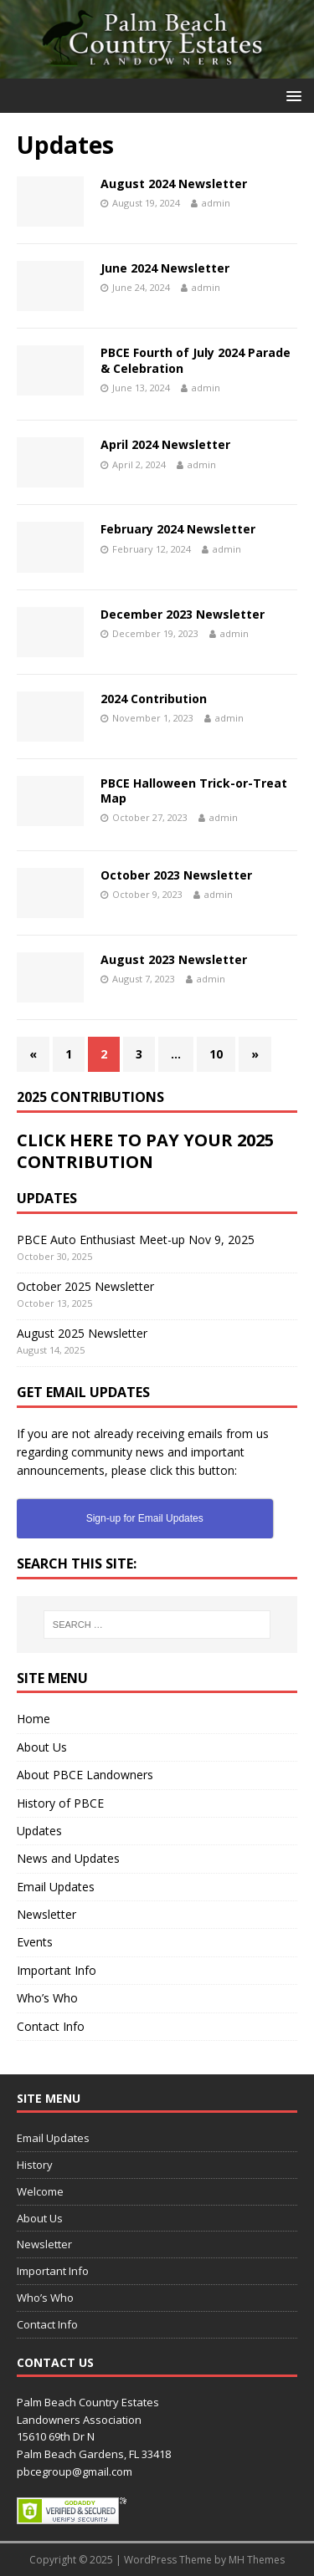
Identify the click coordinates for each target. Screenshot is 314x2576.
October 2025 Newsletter (85, 1286)
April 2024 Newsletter (165, 444)
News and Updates (68, 1858)
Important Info (56, 1970)
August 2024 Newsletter (173, 183)
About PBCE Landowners (85, 1775)
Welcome (40, 2191)
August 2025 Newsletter (82, 1333)
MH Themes (257, 2560)
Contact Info (51, 2026)
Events (35, 1942)
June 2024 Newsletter (164, 268)
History (35, 2164)
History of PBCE (60, 1803)
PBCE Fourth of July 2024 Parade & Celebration (195, 359)
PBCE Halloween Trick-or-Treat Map (193, 790)
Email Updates (56, 1887)
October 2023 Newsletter (176, 875)
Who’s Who (47, 1998)
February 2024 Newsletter (177, 529)
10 (216, 1054)
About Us (42, 1747)
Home (33, 1719)
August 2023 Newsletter (173, 959)
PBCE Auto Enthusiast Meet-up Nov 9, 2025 (136, 1239)
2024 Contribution (153, 698)
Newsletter (46, 1914)
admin (216, 202)
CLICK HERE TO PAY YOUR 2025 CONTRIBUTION (145, 1151)
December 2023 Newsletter (182, 614)
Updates (39, 1831)
